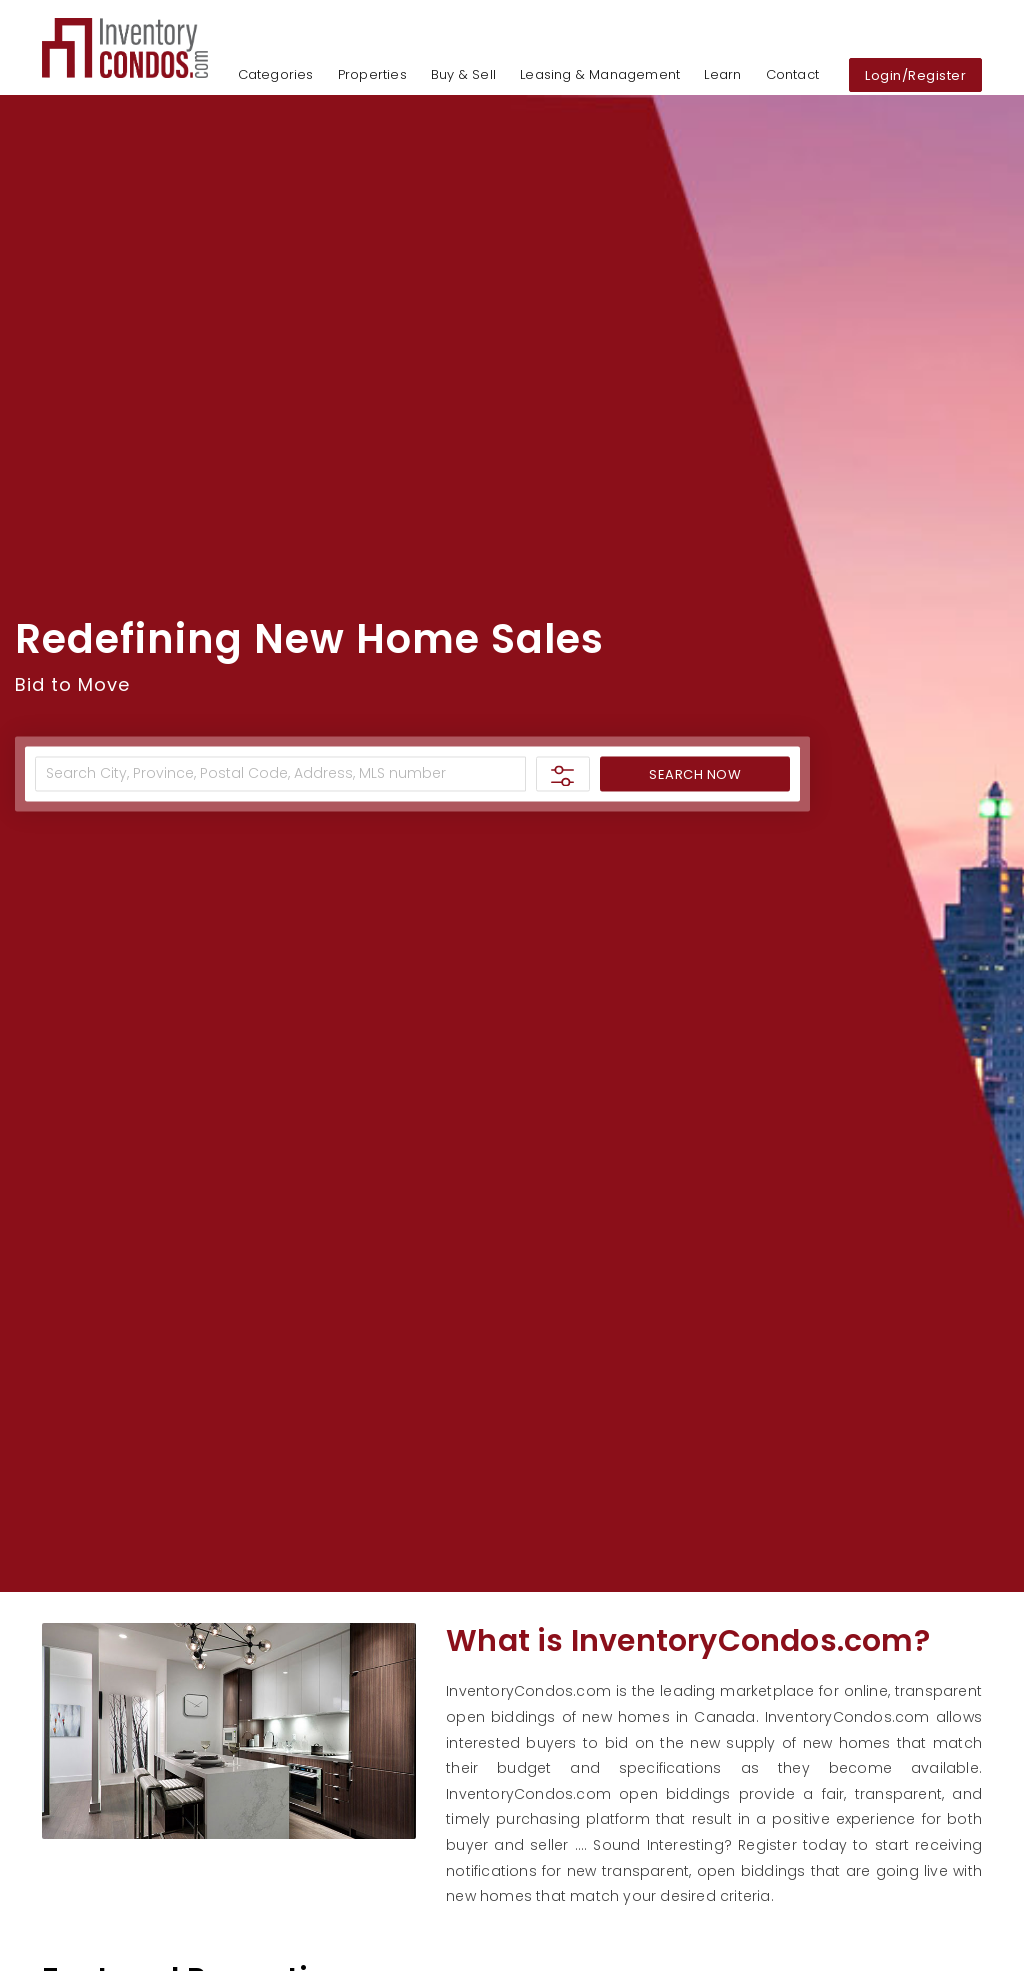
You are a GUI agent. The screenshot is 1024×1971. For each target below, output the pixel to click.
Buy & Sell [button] (463, 74)
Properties (372, 74)
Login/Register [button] (915, 76)
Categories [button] (276, 74)
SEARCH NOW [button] (695, 774)
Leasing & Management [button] (600, 74)
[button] (125, 46)
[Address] (280, 773)
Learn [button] (722, 74)
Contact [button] (792, 74)
